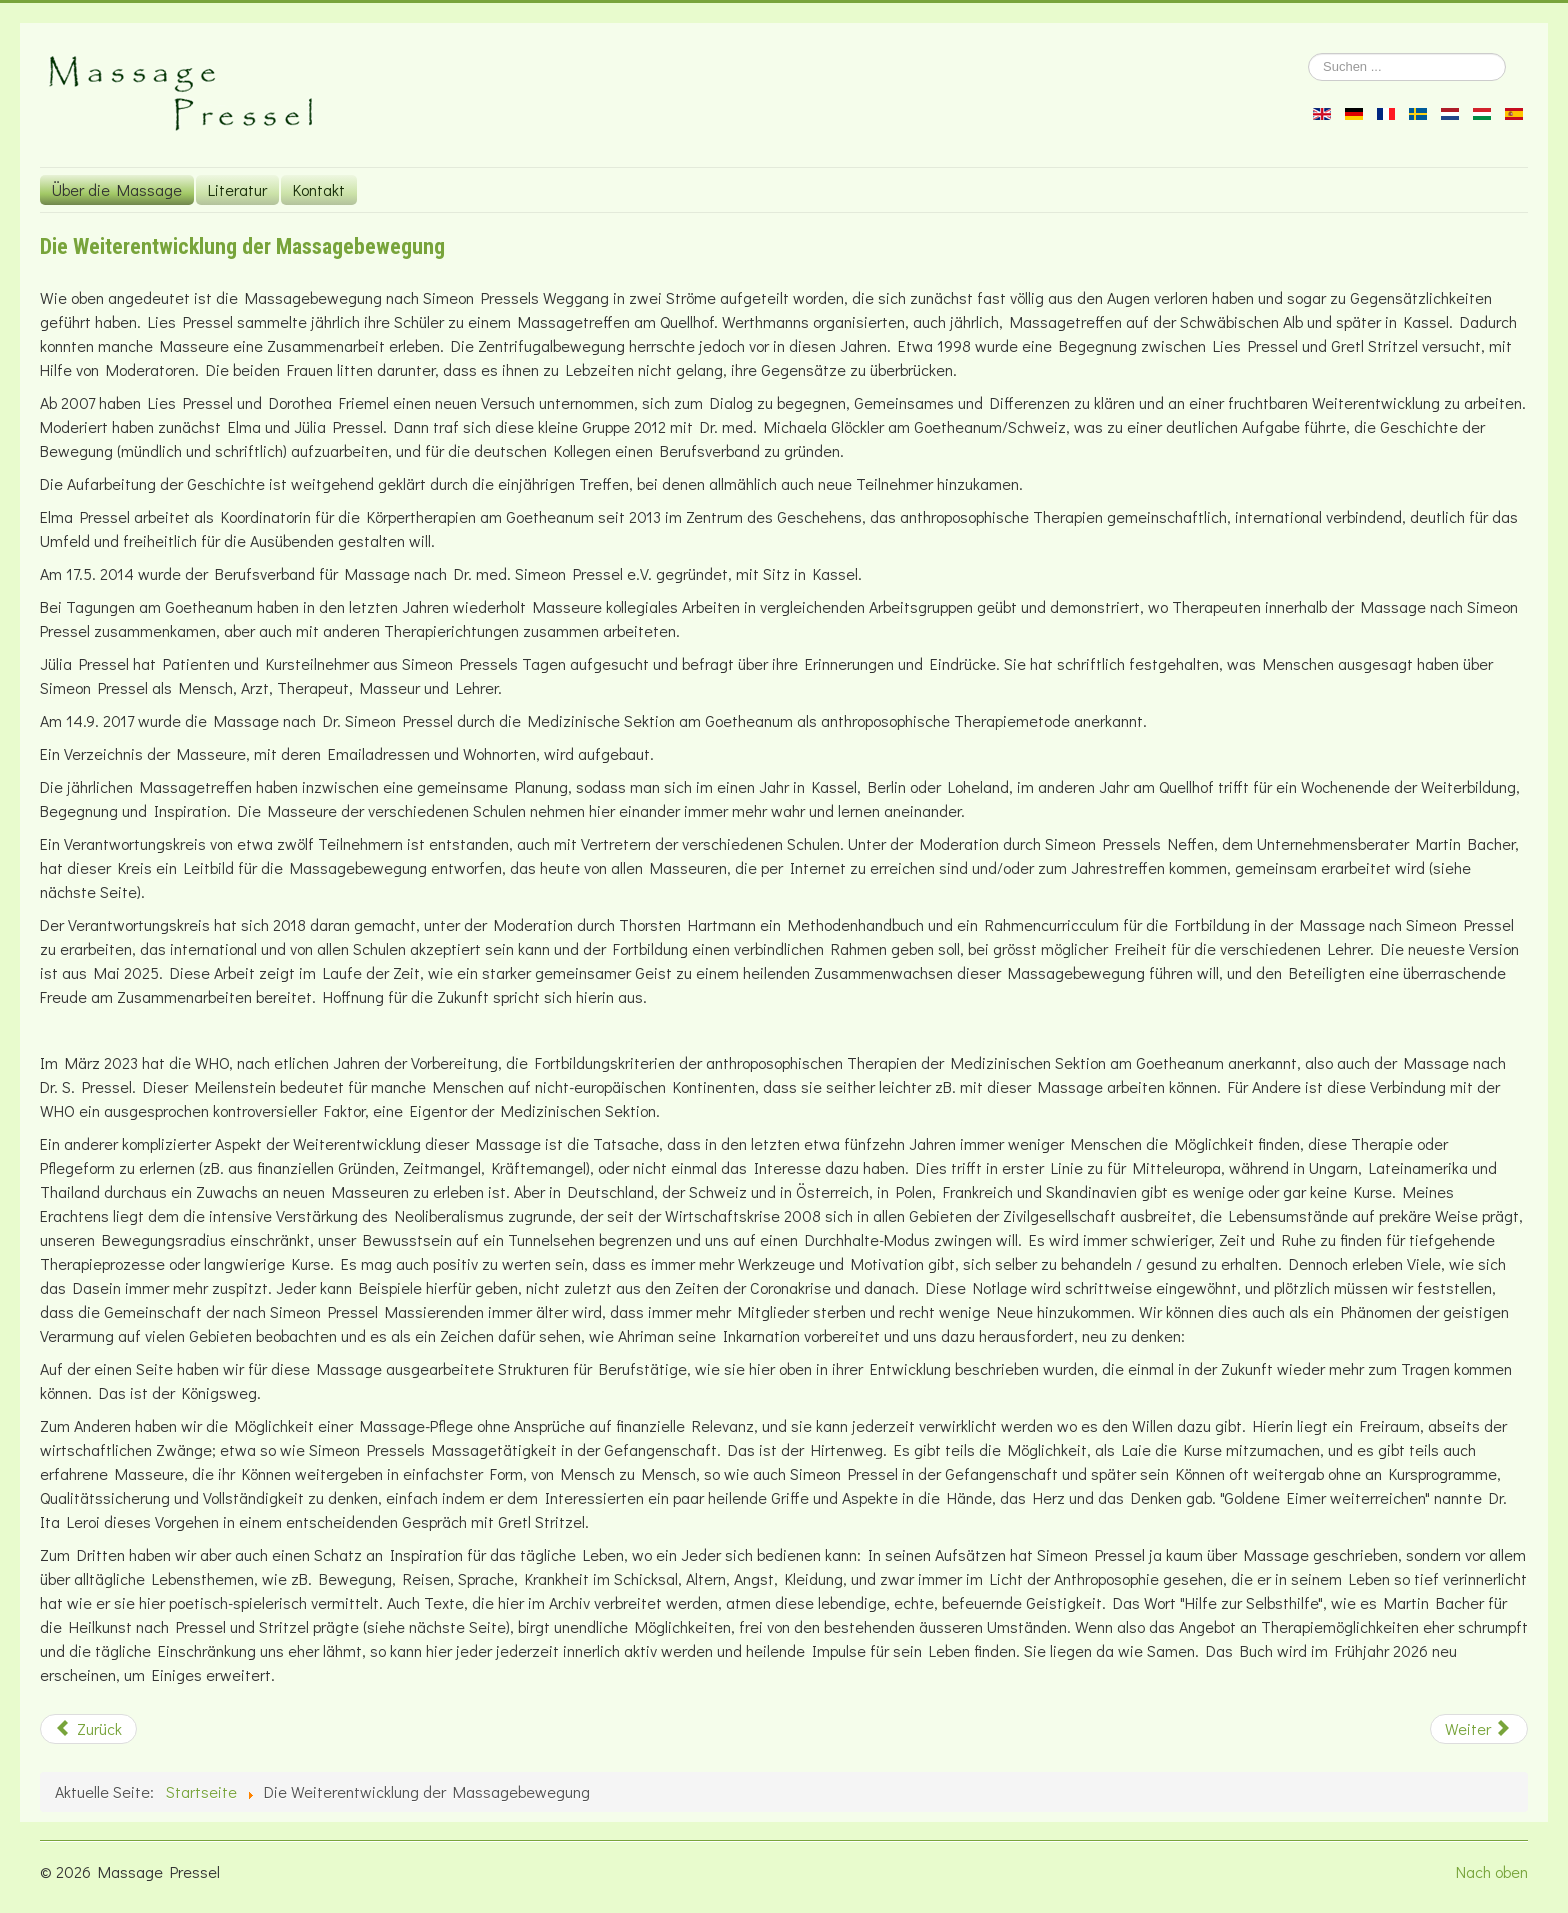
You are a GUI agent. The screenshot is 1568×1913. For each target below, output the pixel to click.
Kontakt (319, 189)
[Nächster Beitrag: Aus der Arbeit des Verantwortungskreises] (1479, 1729)
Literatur (237, 189)
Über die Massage (117, 189)
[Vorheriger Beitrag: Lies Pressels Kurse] (88, 1729)
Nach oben (1492, 1871)
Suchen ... (1308, 53)
